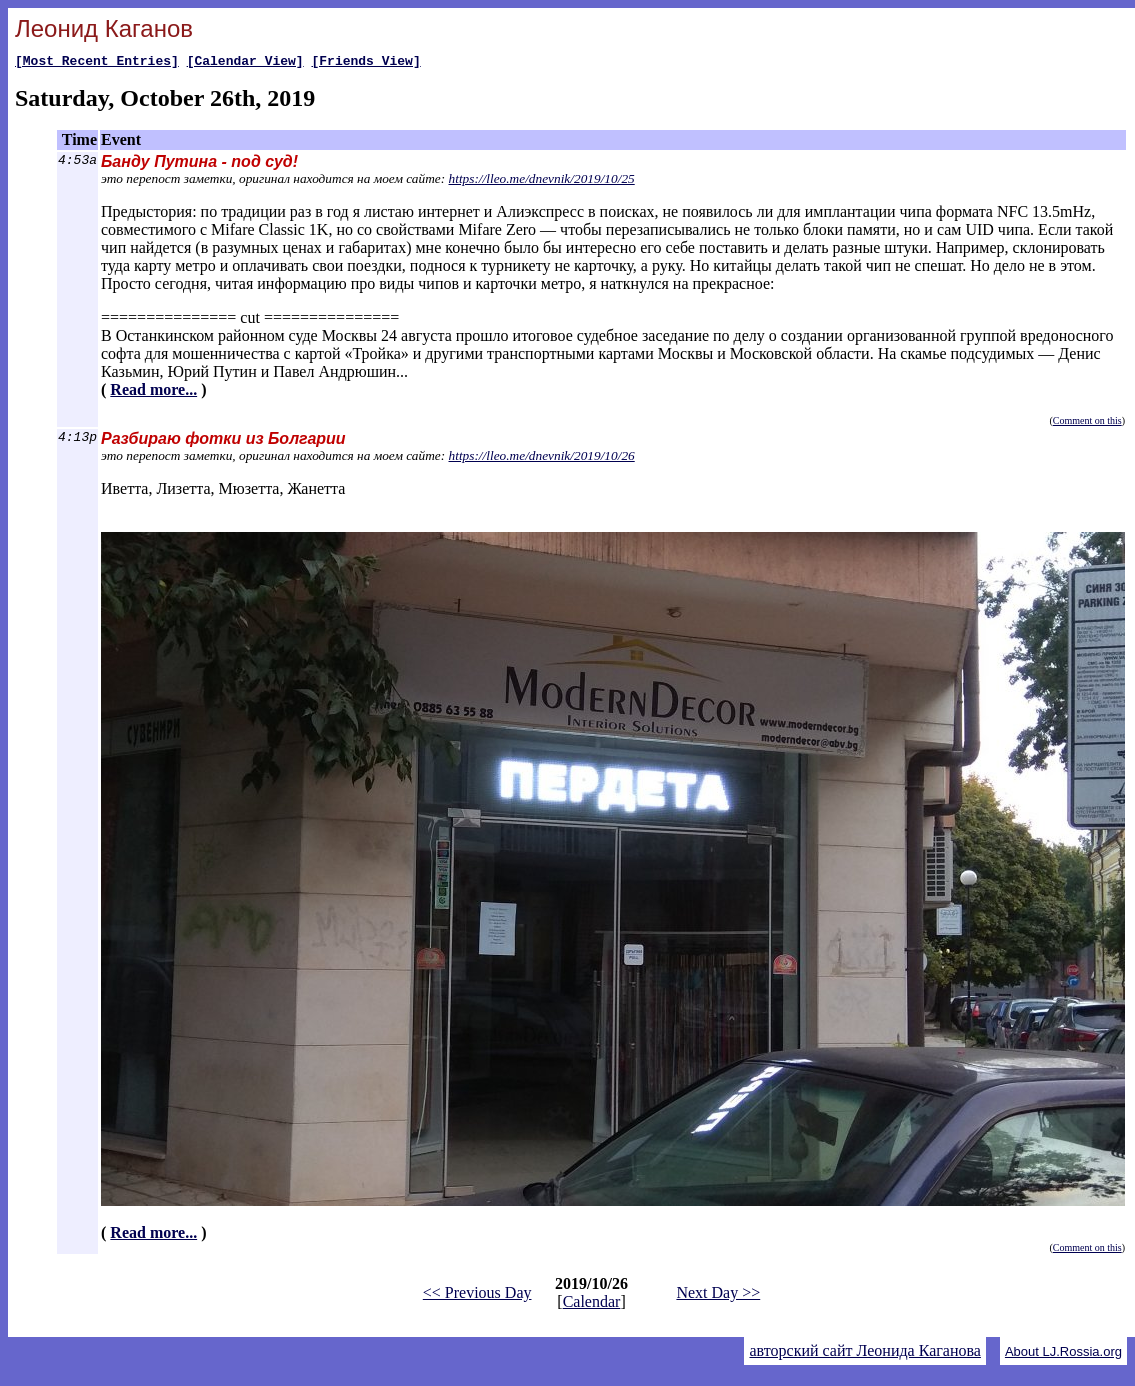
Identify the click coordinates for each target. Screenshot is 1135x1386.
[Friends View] (365, 63)
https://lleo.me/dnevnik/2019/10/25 (542, 181)
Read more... (153, 392)
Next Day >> (718, 1295)
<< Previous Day (477, 1295)
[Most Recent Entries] (97, 63)
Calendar (592, 1304)
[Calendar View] (245, 63)
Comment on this (1087, 423)
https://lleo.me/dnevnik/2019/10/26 (542, 458)
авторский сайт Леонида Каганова (864, 1353)
